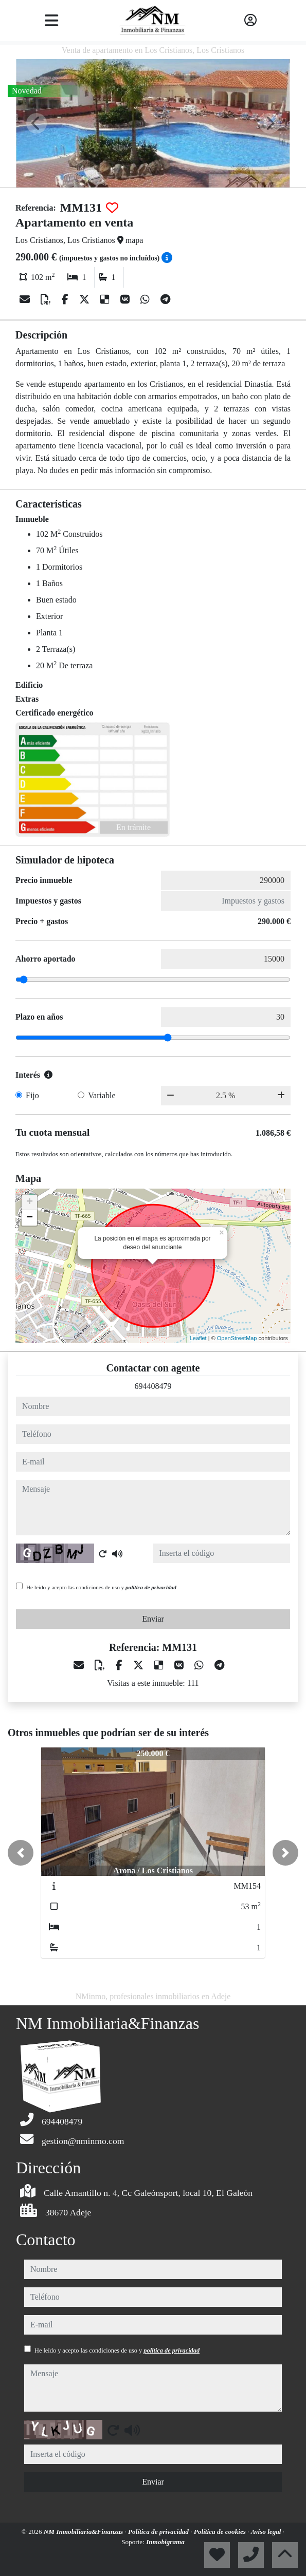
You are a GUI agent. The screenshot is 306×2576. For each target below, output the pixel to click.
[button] (20, 1853)
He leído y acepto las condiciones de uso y (101, 1587)
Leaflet (198, 1338)
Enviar (153, 1618)
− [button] (29, 1218)
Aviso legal (267, 2531)
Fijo (32, 1095)
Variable (101, 1095)
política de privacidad (150, 1587)
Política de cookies (220, 2531)
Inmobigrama (165, 2542)
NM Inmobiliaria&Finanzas (84, 2531)
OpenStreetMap (237, 1338)
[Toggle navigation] (51, 20)
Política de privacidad (159, 2531)
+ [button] (29, 1202)
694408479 (153, 1386)
